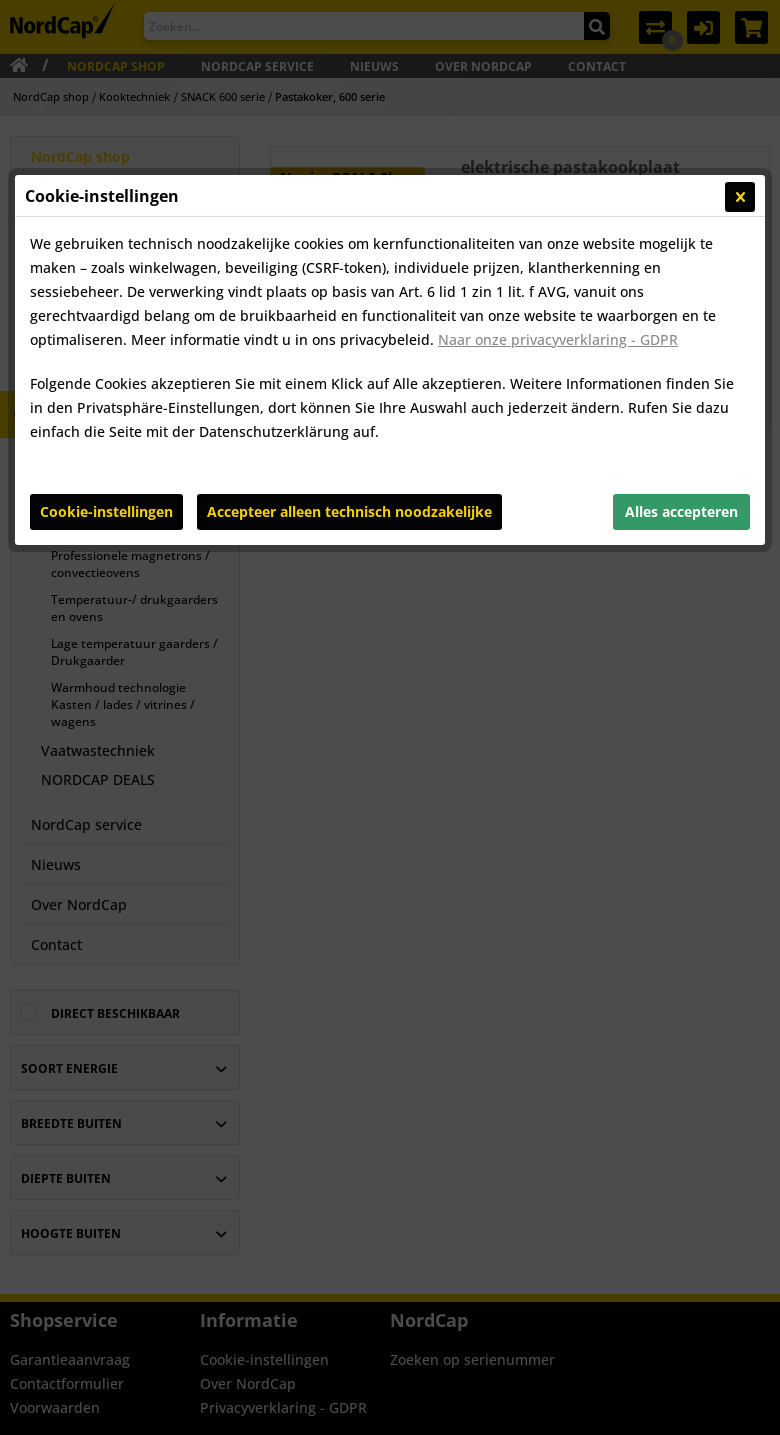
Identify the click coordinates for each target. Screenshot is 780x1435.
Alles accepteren (681, 511)
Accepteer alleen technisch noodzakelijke (349, 511)
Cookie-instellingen (106, 511)
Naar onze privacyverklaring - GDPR (558, 339)
